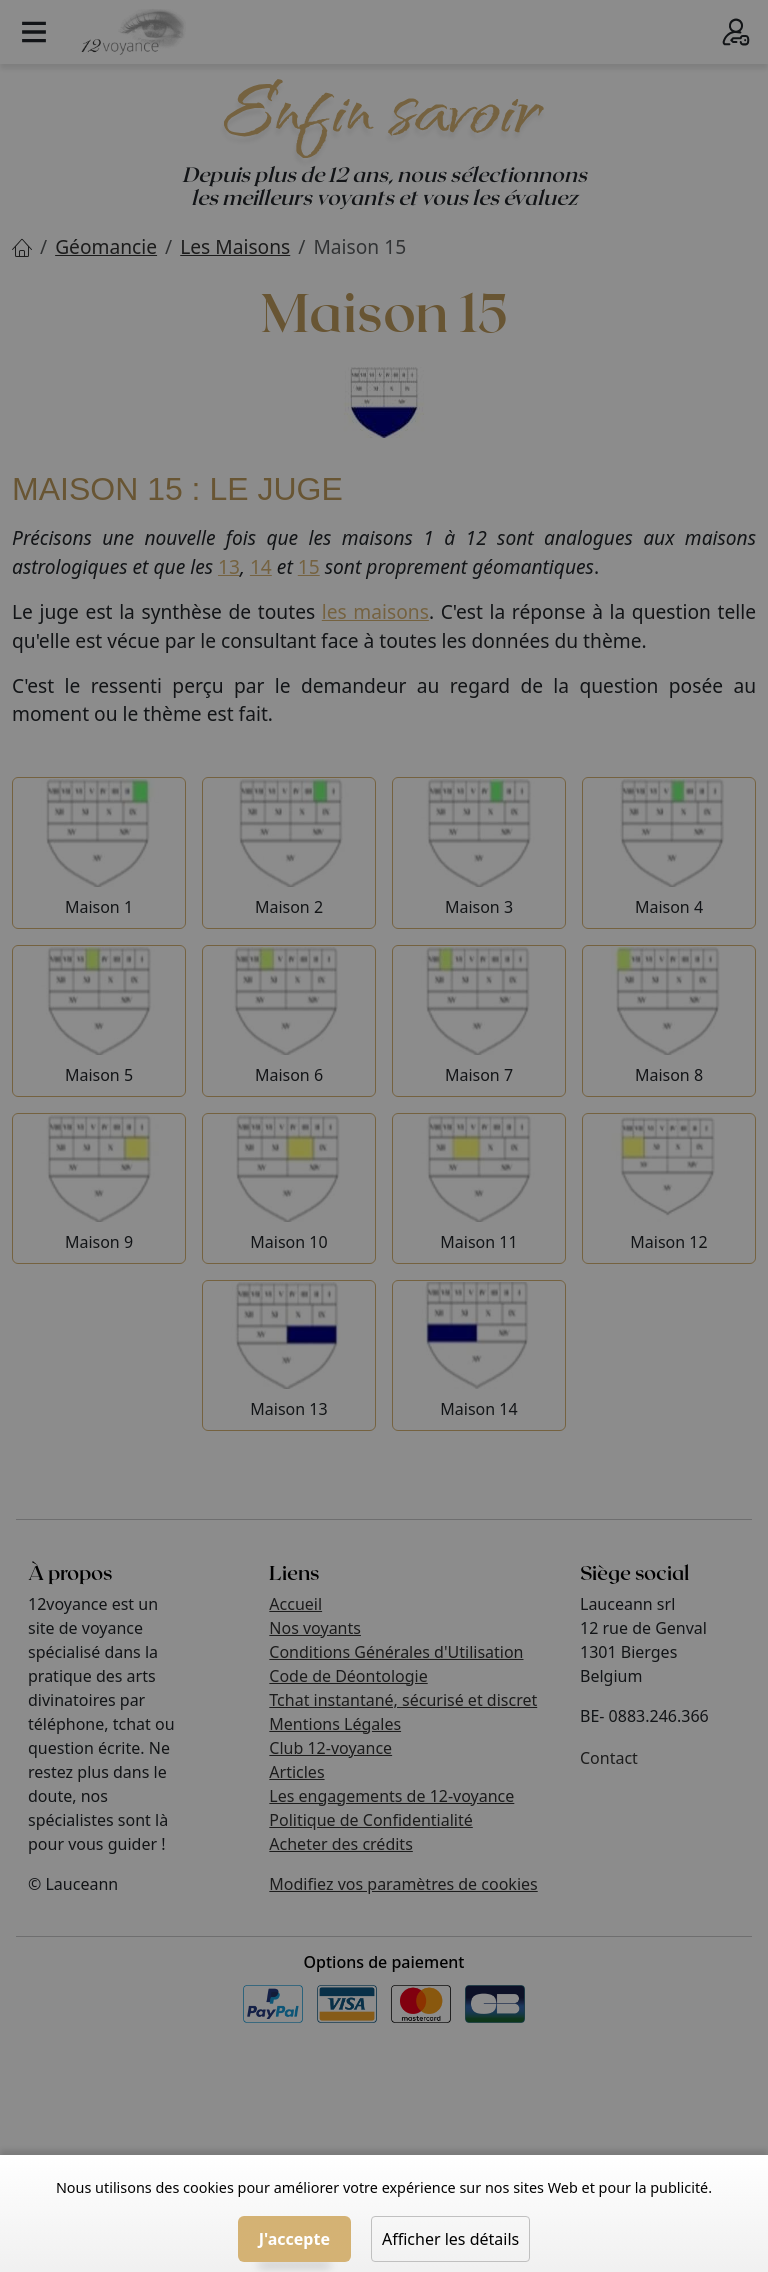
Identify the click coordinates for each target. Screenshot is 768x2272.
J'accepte (294, 2239)
